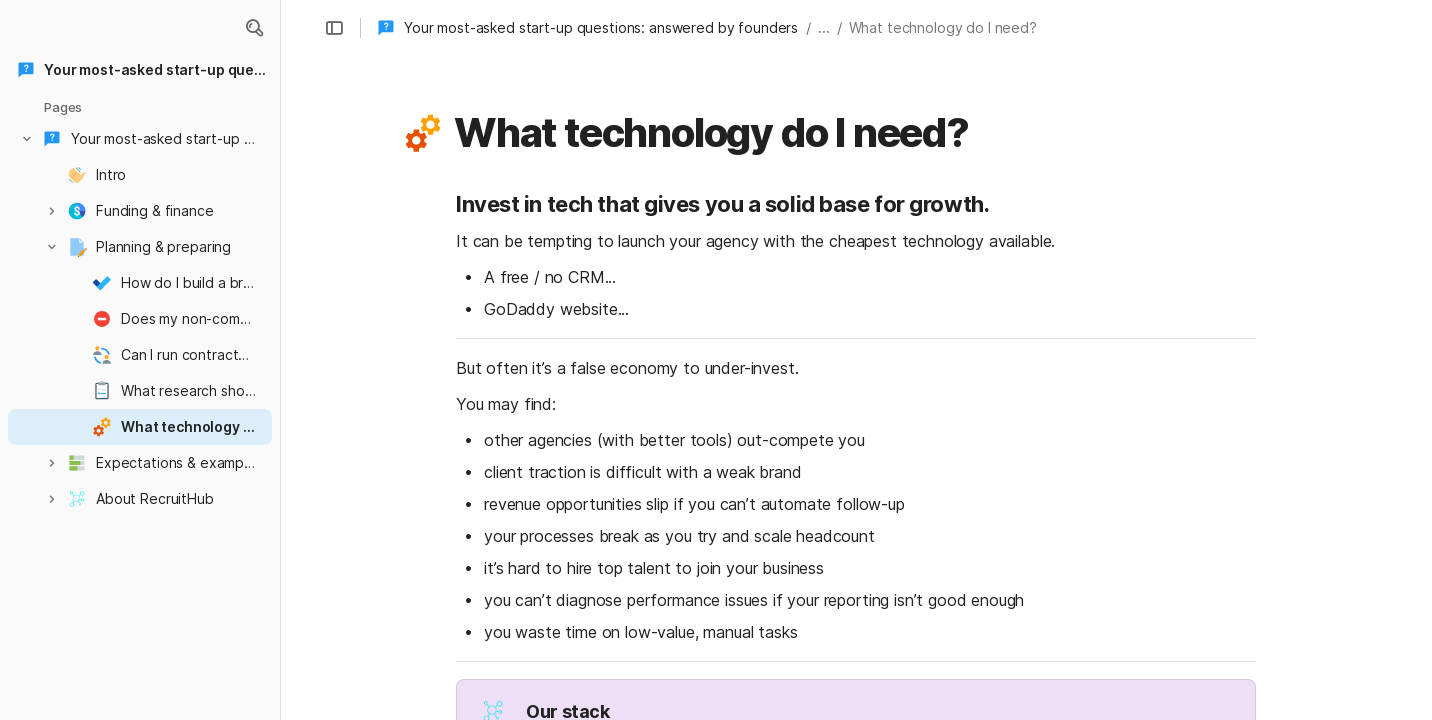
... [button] (824, 27)
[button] (254, 28)
